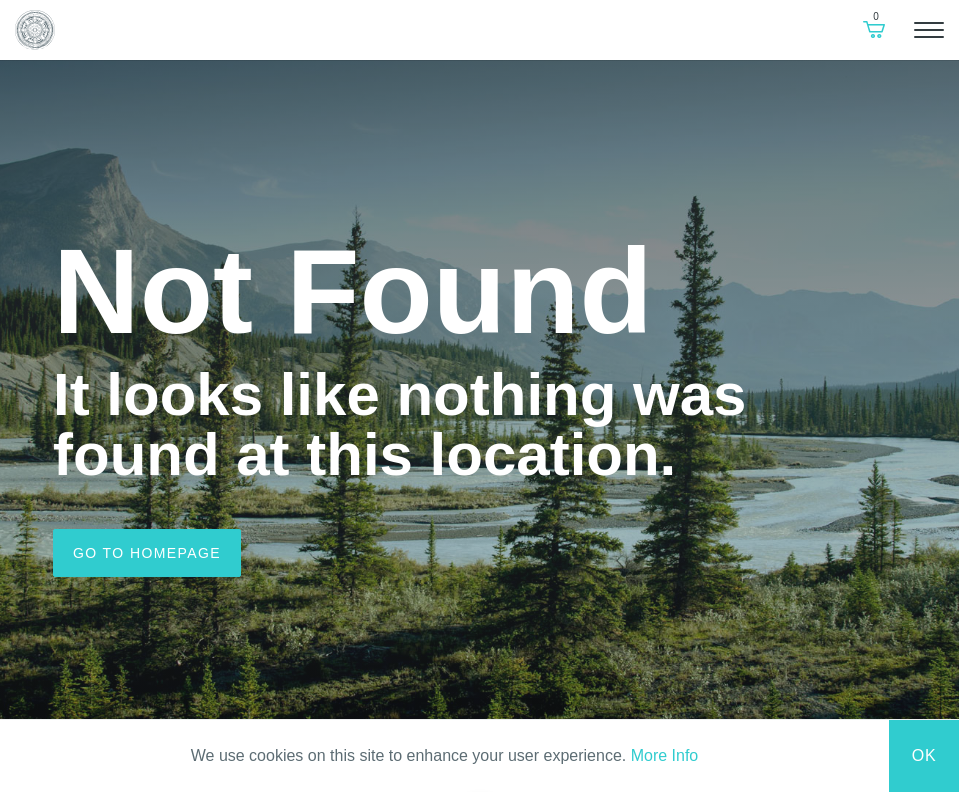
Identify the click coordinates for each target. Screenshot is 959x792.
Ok (924, 755)
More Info (665, 755)
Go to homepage (147, 553)
